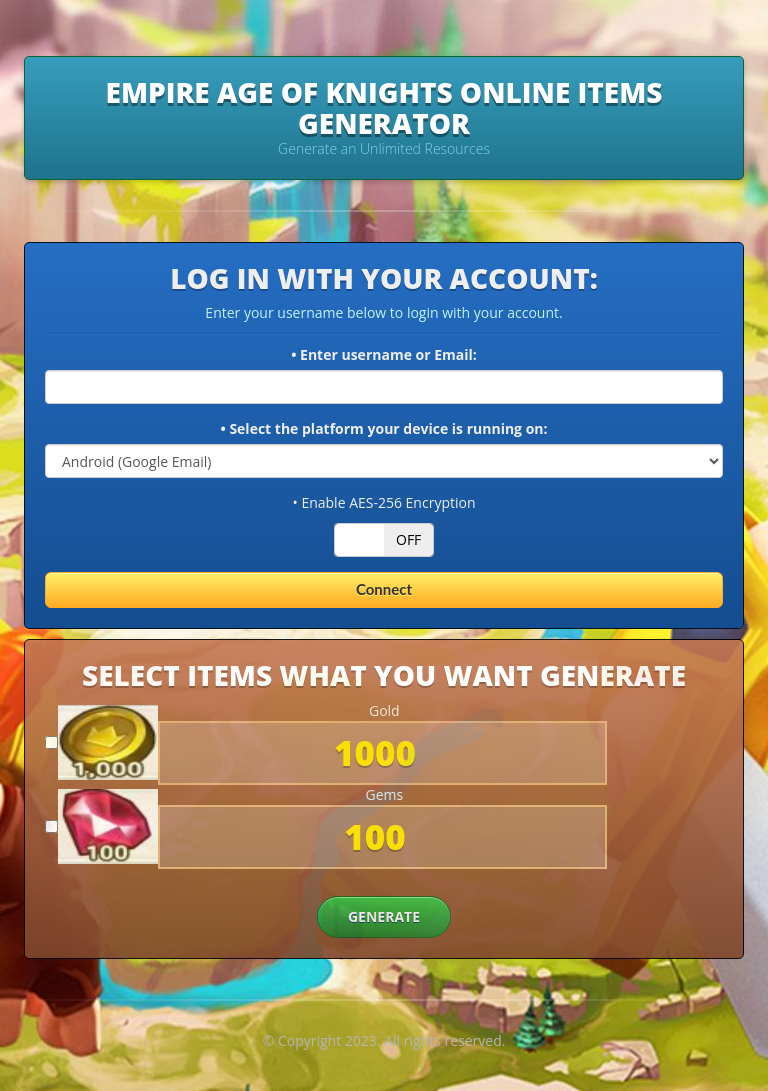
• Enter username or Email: (384, 354)
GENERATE (384, 916)
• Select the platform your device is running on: (383, 428)
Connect (384, 589)
